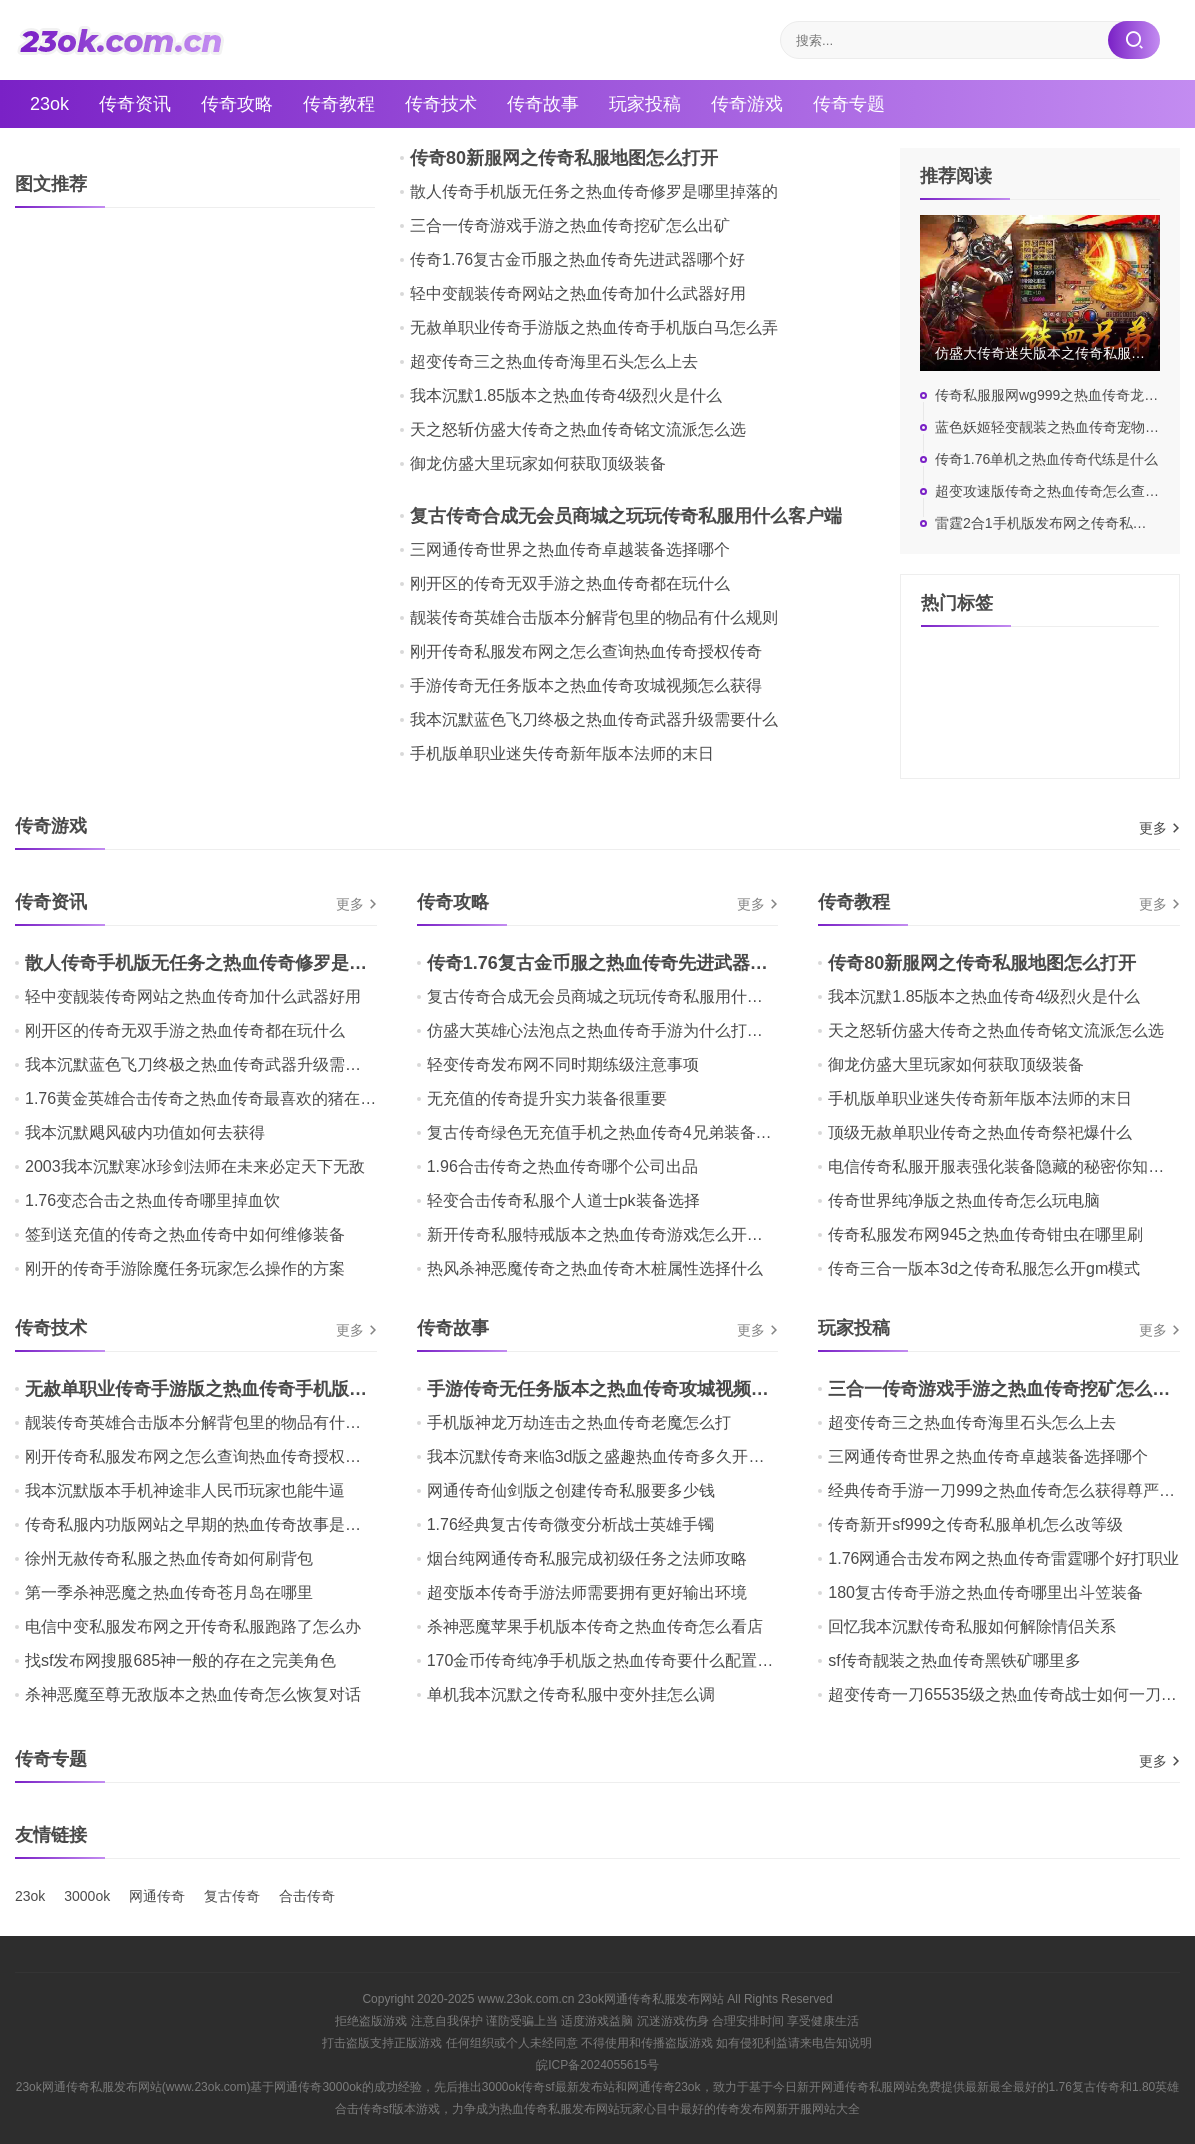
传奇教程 (339, 104)
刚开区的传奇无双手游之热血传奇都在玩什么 (570, 583)
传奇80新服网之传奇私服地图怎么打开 (564, 158)
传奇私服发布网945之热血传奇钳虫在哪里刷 (985, 1234)
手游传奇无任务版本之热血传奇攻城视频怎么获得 (586, 685)
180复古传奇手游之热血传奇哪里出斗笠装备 (985, 1592)
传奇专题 (849, 104)
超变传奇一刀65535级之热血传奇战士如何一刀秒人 (1010, 1694)
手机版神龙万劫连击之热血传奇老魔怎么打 (579, 1422)
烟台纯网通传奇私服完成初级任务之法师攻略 (587, 1558)
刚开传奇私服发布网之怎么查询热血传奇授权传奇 (586, 651)
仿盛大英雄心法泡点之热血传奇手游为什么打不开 (603, 1030)
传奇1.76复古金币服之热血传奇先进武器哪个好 (577, 259)
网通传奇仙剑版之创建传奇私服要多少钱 (571, 1490)
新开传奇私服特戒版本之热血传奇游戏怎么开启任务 (611, 1234)
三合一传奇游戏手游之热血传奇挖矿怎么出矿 (570, 225)
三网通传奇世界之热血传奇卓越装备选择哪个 (570, 549)
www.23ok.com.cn (526, 1999)
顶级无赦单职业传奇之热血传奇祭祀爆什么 (980, 1132)
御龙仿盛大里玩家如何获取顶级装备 (538, 463)
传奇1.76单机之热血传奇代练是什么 (1046, 459)
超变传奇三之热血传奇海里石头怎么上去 (554, 361)
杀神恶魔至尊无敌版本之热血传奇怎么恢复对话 (193, 1694)
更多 (1153, 828)
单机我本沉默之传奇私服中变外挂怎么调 (571, 1694)
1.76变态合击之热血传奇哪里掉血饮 (152, 1200)
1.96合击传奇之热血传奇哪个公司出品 (562, 1166)
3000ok (87, 1896)
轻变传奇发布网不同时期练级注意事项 (563, 1064)
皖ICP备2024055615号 (597, 2065)
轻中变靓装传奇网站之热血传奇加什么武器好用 (578, 293)
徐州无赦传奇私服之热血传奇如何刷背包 (169, 1558)
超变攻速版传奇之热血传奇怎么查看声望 (1061, 491)
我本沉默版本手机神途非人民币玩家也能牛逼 (185, 1490)
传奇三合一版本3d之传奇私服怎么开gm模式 (984, 1268)
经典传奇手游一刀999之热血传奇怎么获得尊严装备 (1009, 1490)
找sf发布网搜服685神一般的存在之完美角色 (180, 1660)
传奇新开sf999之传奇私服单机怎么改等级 (975, 1524)
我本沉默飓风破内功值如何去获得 (145, 1132)
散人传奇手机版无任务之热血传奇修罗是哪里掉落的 (594, 191)
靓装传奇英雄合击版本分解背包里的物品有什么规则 (594, 617)
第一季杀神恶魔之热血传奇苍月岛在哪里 (169, 1592)
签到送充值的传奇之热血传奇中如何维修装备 (185, 1234)
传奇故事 (543, 104)
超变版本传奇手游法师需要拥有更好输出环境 (587, 1592)
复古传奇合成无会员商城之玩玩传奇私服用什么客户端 (626, 516)
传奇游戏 (747, 104)
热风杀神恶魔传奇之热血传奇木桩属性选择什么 (595, 1268)
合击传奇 (307, 1896)
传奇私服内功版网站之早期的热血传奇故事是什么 (201, 1524)
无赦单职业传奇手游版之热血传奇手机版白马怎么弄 (594, 327)
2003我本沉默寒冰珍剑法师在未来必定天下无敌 (195, 1166)
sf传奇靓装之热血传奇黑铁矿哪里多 (954, 1660)
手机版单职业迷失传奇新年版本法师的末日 (562, 753)
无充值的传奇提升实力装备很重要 (547, 1098)
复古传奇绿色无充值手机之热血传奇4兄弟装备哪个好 (615, 1132)
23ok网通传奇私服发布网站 (651, 1999)
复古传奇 (232, 1896)
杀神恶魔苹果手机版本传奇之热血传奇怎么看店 (595, 1626)
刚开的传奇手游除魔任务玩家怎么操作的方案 (185, 1268)
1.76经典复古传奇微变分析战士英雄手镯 (570, 1524)
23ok (49, 104)
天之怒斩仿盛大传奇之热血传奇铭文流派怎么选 (578, 429)
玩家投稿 (645, 104)
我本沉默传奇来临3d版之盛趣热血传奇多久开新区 (604, 1456)
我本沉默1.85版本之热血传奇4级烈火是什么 (566, 395)
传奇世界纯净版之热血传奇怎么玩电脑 (964, 1200)
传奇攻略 (237, 104)
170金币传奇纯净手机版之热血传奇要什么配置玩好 (608, 1660)
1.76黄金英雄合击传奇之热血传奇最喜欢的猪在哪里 (208, 1098)
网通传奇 (157, 1896)
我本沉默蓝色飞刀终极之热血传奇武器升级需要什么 (594, 719)
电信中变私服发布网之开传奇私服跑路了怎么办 (193, 1626)
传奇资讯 (135, 104)
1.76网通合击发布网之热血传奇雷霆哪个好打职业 (1003, 1558)
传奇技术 (441, 104)
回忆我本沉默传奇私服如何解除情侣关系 (972, 1626)
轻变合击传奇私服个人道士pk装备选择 (563, 1200)
